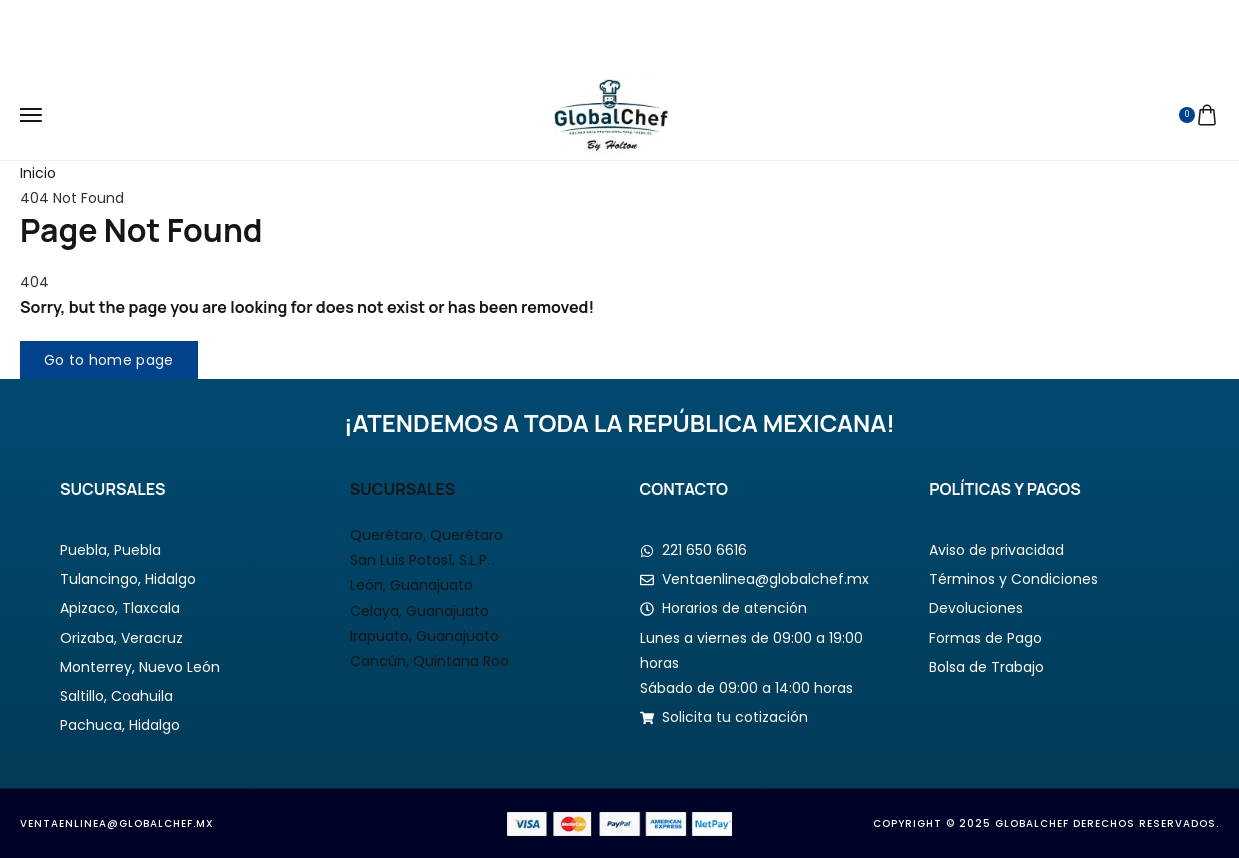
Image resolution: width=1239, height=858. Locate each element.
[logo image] (611, 114)
